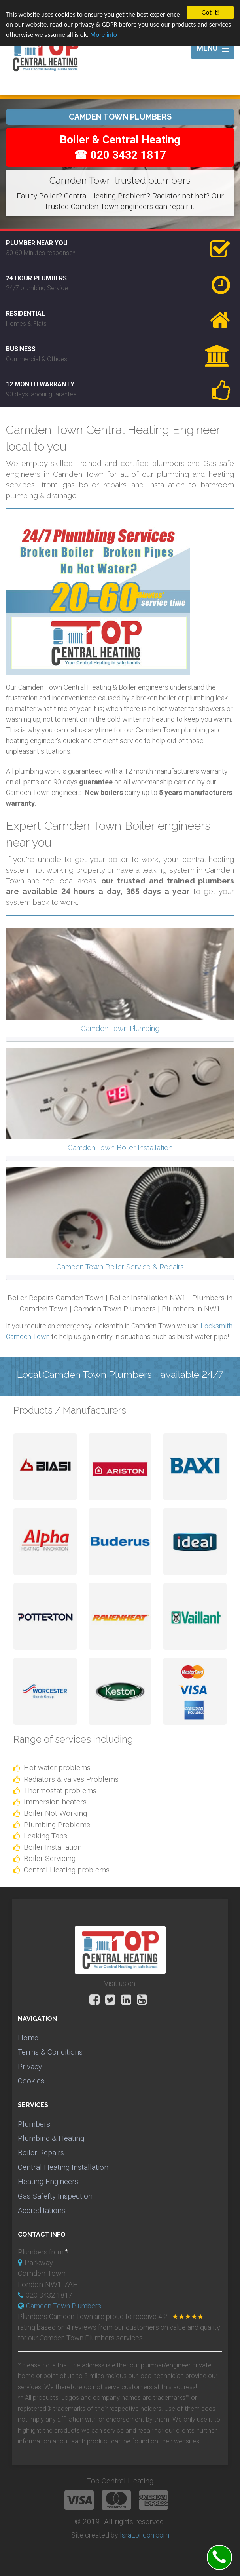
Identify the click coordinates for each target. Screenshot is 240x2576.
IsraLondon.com (144, 2535)
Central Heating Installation (63, 2167)
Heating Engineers (48, 2181)
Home (28, 2037)
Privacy (30, 2066)
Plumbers (34, 2124)
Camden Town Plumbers (63, 2306)
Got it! (210, 12)
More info (103, 34)
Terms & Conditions (50, 2052)
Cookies (31, 2080)
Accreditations (41, 2210)
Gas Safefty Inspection (55, 2196)
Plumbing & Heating (51, 2138)
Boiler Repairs (41, 2152)
